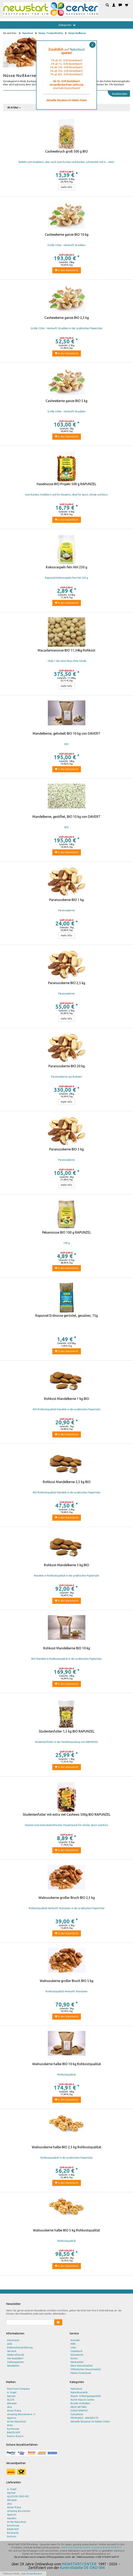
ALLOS (10, 2399)
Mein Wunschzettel (81, 2365)
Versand (11, 2351)
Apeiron (11, 2418)
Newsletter (13, 2365)
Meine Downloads (81, 2373)
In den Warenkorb (66, 270)
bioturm (11, 2536)
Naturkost (28, 33)
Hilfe (73, 2344)
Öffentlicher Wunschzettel (86, 2369)
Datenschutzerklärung (20, 2347)
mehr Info (66, 187)
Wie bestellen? (15, 2358)
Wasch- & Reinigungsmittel (86, 2396)
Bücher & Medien (80, 2403)
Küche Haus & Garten (82, 2399)
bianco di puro (15, 2436)
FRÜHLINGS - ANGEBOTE (84, 2418)
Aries (10, 2425)
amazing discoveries (18, 2511)
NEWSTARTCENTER (79, 2564)
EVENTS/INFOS (79, 2410)
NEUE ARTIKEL (79, 2407)
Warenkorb (77, 2354)
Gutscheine (77, 2414)
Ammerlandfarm (112, 2547)
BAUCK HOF (13, 2432)
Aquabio (12, 2518)
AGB (9, 2344)
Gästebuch (77, 2351)
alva (9, 2407)
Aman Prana (14, 2410)
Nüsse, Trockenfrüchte (51, 33)
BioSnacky (13, 2532)
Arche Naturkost (16, 2421)
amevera (97, 2547)
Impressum (13, 2340)
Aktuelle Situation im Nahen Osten (90, 2421)
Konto (74, 2358)
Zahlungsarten (15, 2362)
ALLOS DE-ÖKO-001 (18, 2496)
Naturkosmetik (79, 2392)
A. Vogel (11, 2392)
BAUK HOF (13, 2529)
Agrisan (11, 2396)
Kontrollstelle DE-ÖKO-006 (82, 2568)
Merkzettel (77, 2362)
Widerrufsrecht (15, 2354)
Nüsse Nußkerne (77, 33)
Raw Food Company (18, 2388)
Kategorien (67, 25)
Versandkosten (34, 2573)
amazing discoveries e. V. (21, 2414)
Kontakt (75, 2340)
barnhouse (13, 2428)
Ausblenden (119, 93)
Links (73, 2347)
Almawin (12, 2403)
